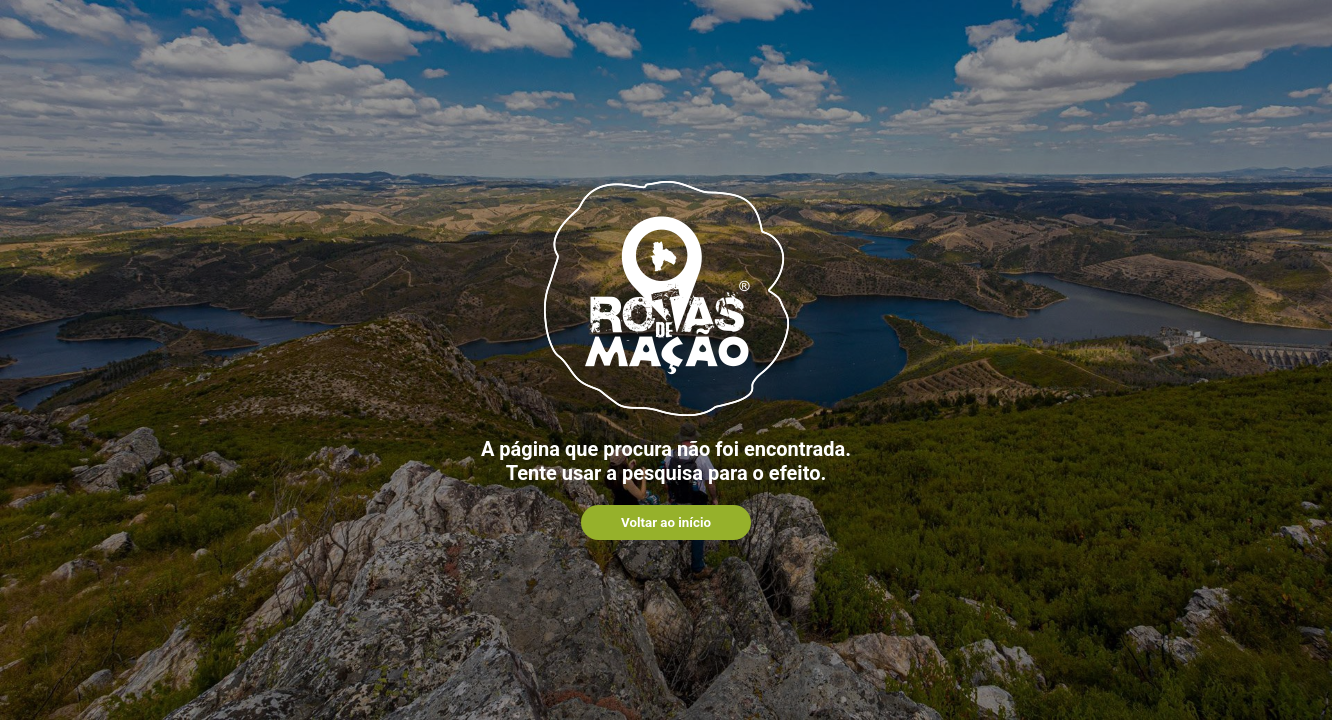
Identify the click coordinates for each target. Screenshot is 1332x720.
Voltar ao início (666, 522)
